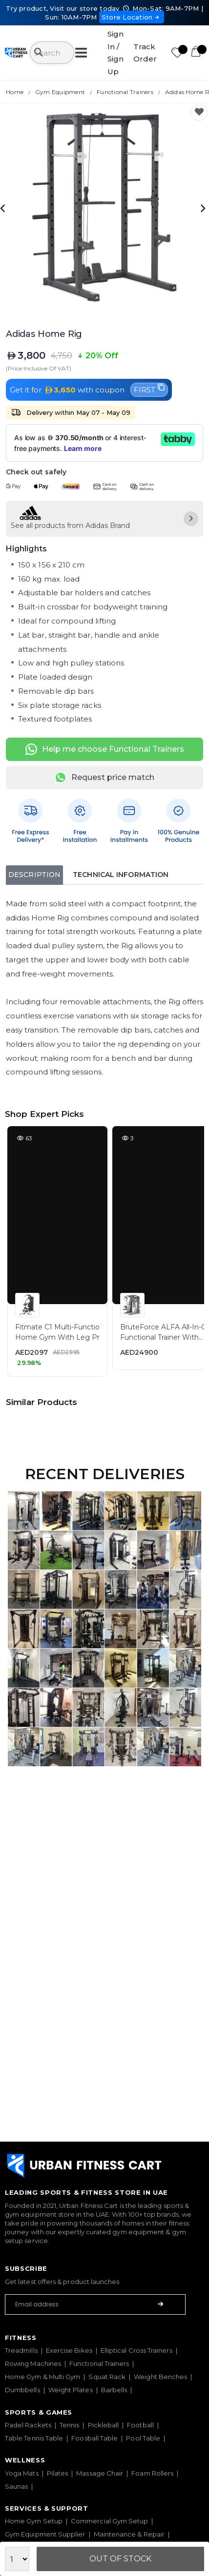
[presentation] (4, 207)
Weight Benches (160, 2377)
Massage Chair (99, 2473)
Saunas (16, 2486)
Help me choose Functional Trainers (104, 749)
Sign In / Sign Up (115, 52)
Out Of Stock (120, 2558)
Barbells (114, 2390)
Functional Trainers (99, 2363)
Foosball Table (94, 2438)
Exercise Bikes (69, 2350)
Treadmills (21, 2350)
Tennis (69, 2425)
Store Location (132, 17)
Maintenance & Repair (129, 2534)
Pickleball (103, 2425)
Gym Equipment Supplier (45, 2534)
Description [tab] (34, 874)
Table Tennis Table (34, 2438)
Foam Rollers (152, 2473)
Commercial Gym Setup (109, 2521)
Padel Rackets (28, 2425)
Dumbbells (22, 2390)
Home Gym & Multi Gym (42, 2377)
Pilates (57, 2473)
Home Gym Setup (34, 2521)
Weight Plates (70, 2390)
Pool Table (143, 2438)
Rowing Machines (33, 2363)
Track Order (145, 53)
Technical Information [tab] (120, 874)
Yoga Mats (22, 2473)
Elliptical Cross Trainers (136, 2350)
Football (140, 2425)
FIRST (149, 389)
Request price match (104, 777)
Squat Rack (106, 2377)
